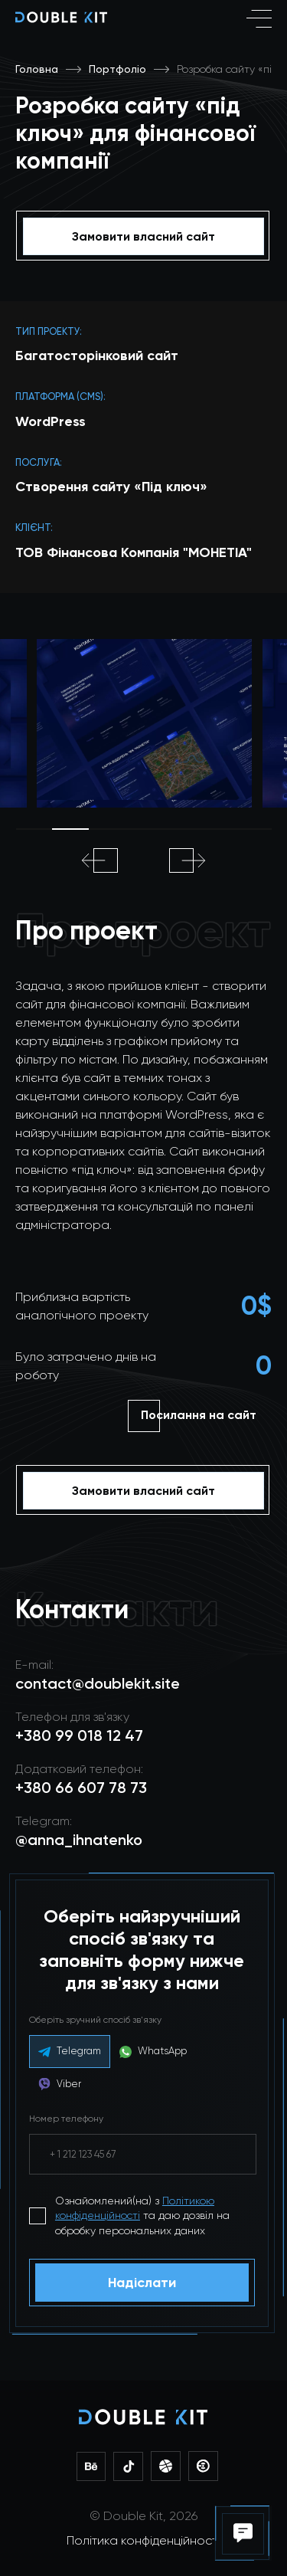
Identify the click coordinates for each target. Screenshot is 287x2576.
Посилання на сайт (198, 1415)
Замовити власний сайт (143, 236)
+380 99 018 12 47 (79, 1735)
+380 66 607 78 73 (81, 1787)
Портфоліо (117, 69)
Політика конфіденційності (143, 2540)
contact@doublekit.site (97, 1683)
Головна (36, 69)
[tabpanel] (144, 723)
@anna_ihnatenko (78, 1839)
